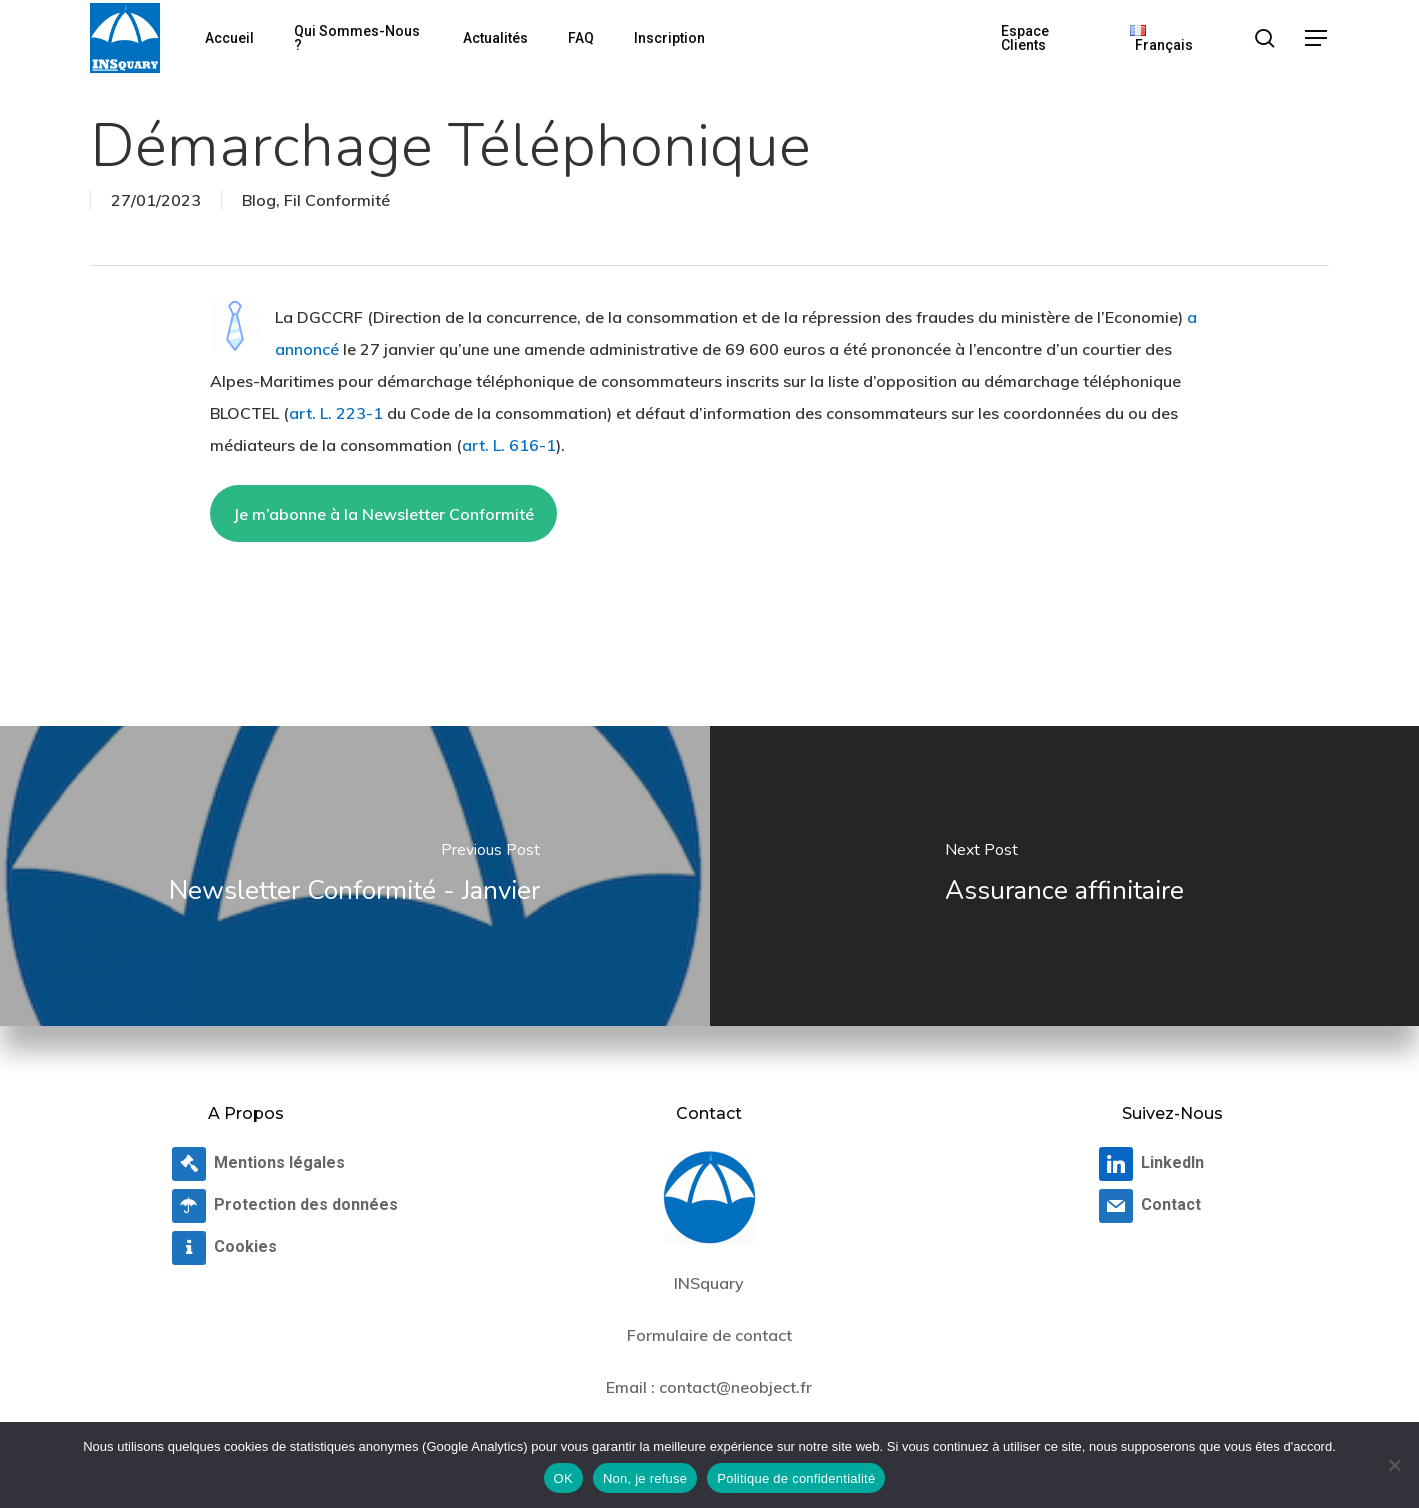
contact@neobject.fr (735, 1387)
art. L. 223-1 (336, 413)
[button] (1317, 38)
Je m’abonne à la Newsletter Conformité (383, 514)
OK (563, 1478)
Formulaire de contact (709, 1335)
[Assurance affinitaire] (1065, 876)
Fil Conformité (337, 200)
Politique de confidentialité (796, 1478)
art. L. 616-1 (509, 445)
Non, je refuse (645, 1478)
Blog (259, 200)
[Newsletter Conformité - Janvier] (355, 876)
